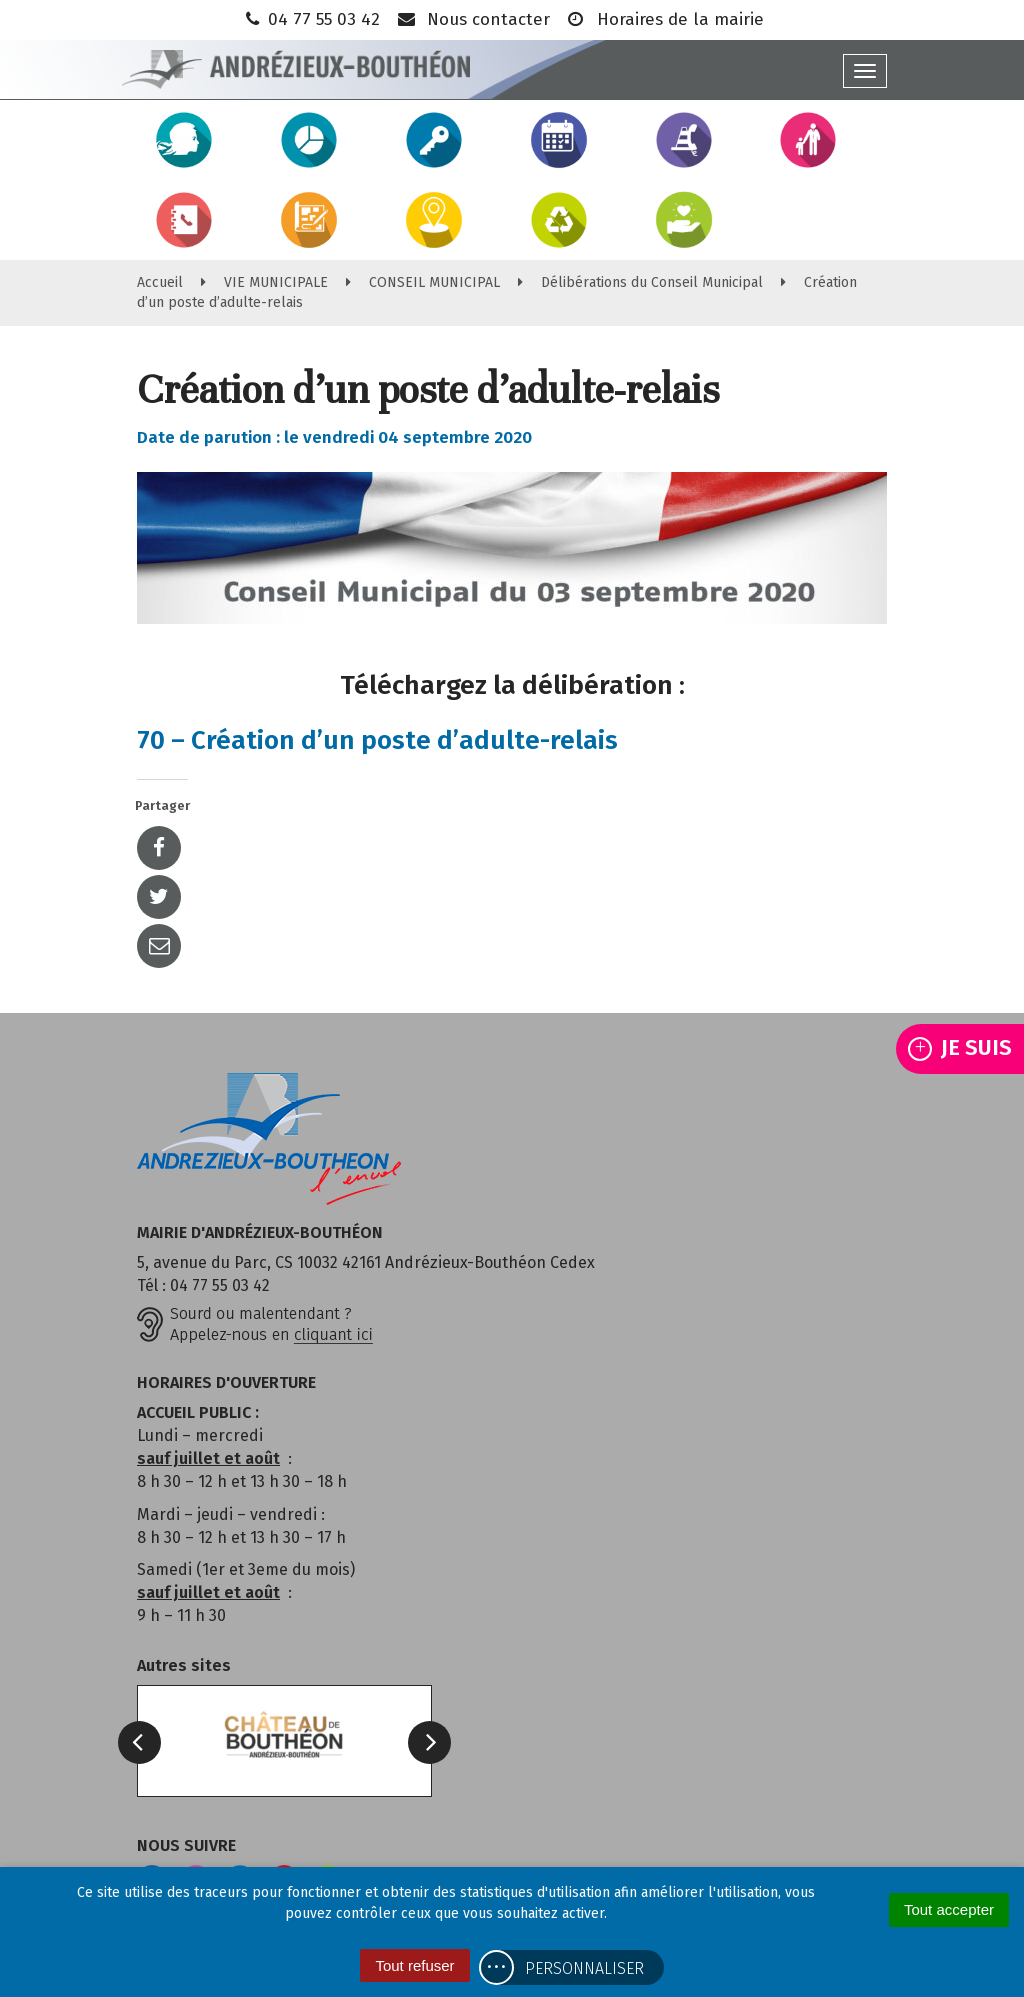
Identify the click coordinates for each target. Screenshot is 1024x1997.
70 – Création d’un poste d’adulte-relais (377, 740)
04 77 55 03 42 (310, 19)
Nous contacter (472, 19)
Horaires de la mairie (664, 19)
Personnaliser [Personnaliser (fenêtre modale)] (584, 1968)
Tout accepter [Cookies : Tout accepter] (949, 1909)
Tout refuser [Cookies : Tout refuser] (414, 1965)
